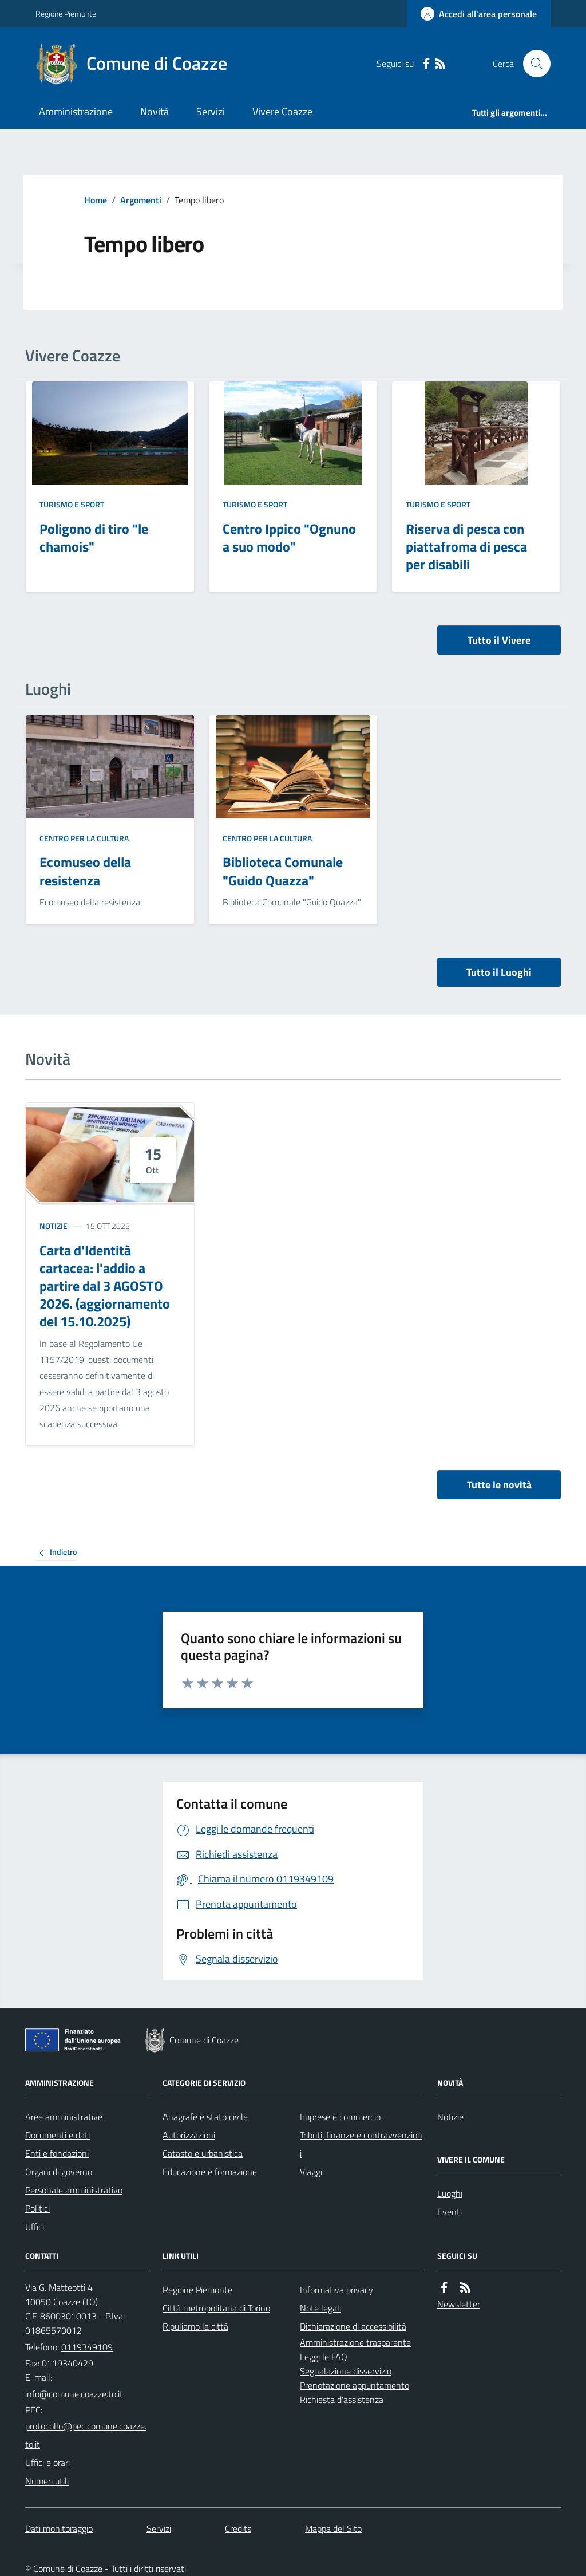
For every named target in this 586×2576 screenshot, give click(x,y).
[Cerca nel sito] (532, 63)
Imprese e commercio (340, 2117)
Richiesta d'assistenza (341, 2399)
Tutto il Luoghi (499, 972)
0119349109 (87, 2347)
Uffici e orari (47, 2462)
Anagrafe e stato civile (205, 2117)
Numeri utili (47, 2481)
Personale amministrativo (73, 2190)
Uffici (34, 2227)
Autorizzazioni (189, 2135)
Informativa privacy (336, 2290)
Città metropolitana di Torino (216, 2308)
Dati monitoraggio (59, 2528)
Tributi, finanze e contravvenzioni (361, 2144)
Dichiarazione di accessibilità (353, 2326)
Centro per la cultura (84, 838)
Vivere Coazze (282, 111)
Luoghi (449, 2193)
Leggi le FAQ (323, 2357)
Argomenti (140, 200)
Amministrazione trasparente (355, 2342)
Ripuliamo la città (195, 2326)
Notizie (53, 1226)
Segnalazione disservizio (345, 2371)
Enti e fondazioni (57, 2153)
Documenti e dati (57, 2135)
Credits (238, 2528)
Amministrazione (76, 111)
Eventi (449, 2212)
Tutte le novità (499, 1484)
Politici (37, 2208)
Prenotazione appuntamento (354, 2385)
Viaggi (311, 2172)
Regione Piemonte (65, 13)
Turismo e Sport (71, 504)
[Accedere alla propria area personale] (479, 13)
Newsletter (458, 2304)
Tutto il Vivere (499, 640)
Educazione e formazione (210, 2172)
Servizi (210, 111)
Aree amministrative (63, 2117)
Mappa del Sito (333, 2528)
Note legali (320, 2308)
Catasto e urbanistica (203, 2153)
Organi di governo (58, 2172)
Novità (154, 111)
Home (95, 200)
